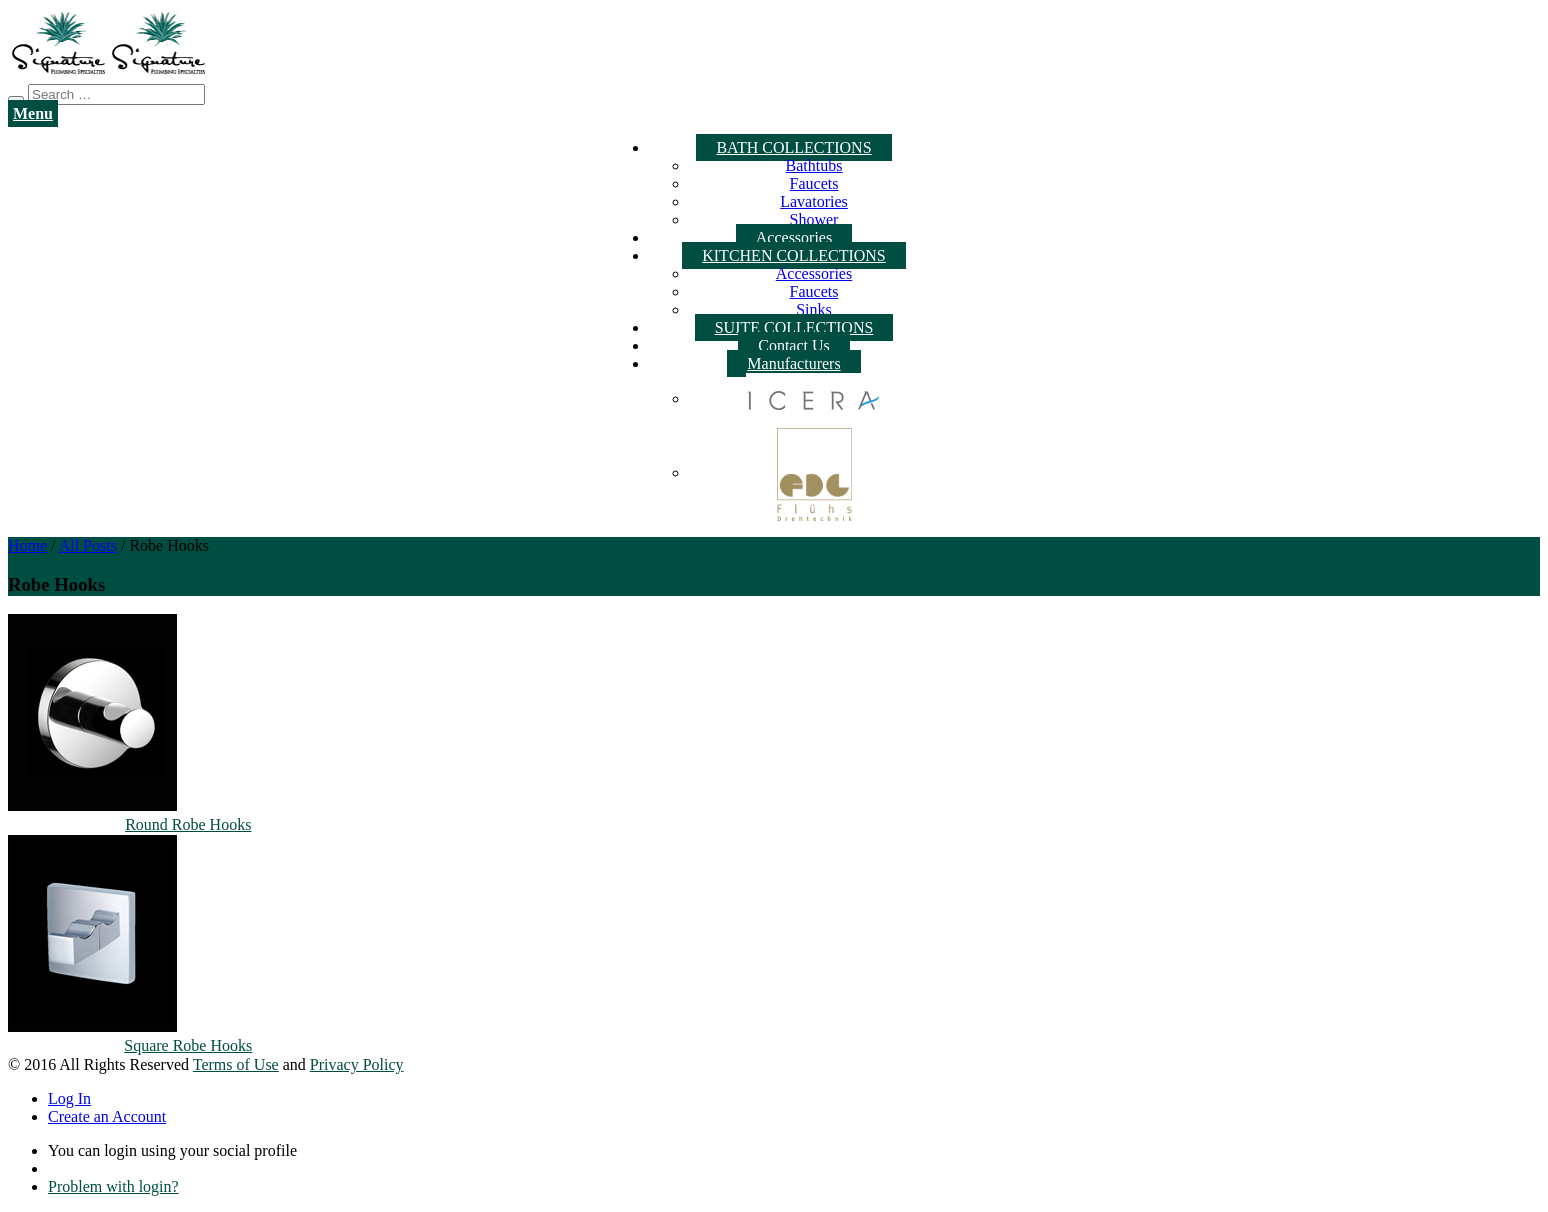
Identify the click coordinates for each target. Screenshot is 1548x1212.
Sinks (814, 309)
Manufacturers (793, 363)
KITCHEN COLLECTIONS (794, 255)
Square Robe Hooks (188, 1045)
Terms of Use (236, 1064)
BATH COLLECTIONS (793, 147)
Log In (69, 1098)
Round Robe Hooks (188, 824)
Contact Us (794, 345)
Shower (814, 219)
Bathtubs (814, 165)
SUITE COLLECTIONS (794, 327)
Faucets (814, 183)
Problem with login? (113, 1186)
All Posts (88, 545)
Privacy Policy (357, 1064)
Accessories (794, 237)
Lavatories (814, 201)
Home (27, 545)
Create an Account (107, 1116)
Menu (33, 113)
